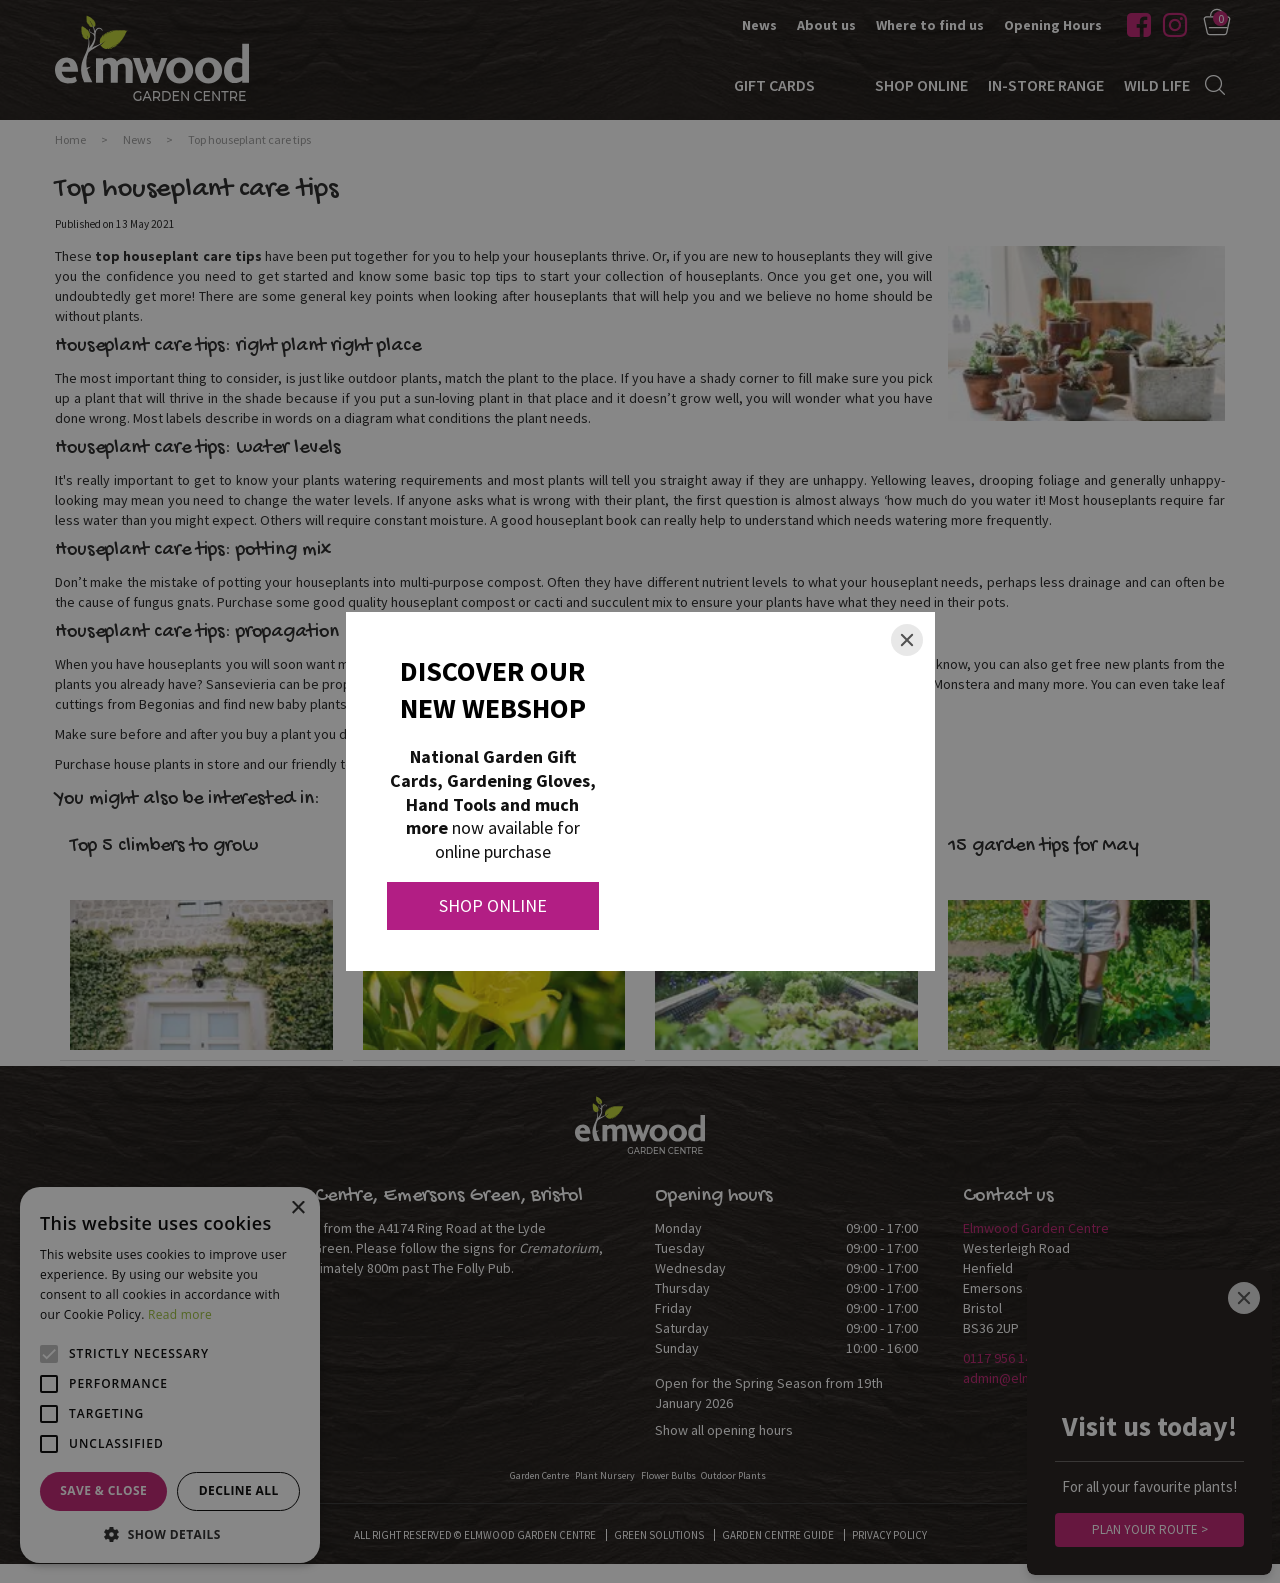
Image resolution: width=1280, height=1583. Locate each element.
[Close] (907, 640)
